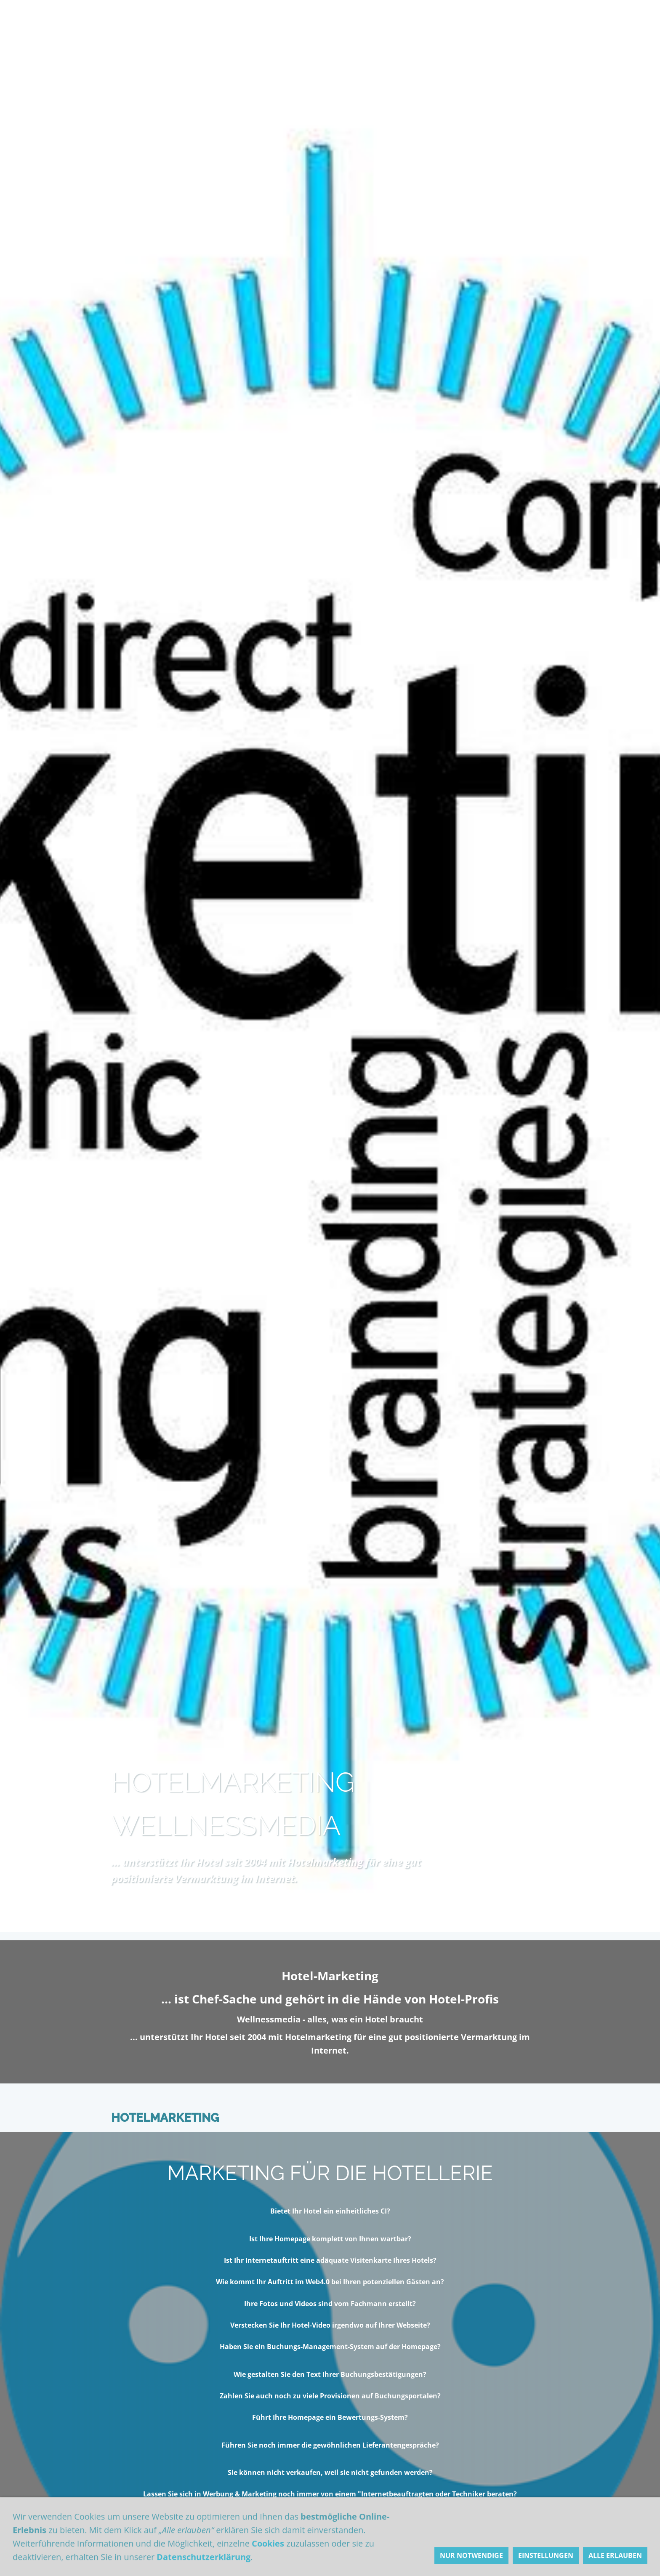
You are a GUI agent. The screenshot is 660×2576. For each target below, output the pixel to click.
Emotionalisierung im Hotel (211, 2562)
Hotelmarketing (157, 18)
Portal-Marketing (337, 2562)
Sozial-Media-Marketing (455, 2562)
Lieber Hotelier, (247, 18)
